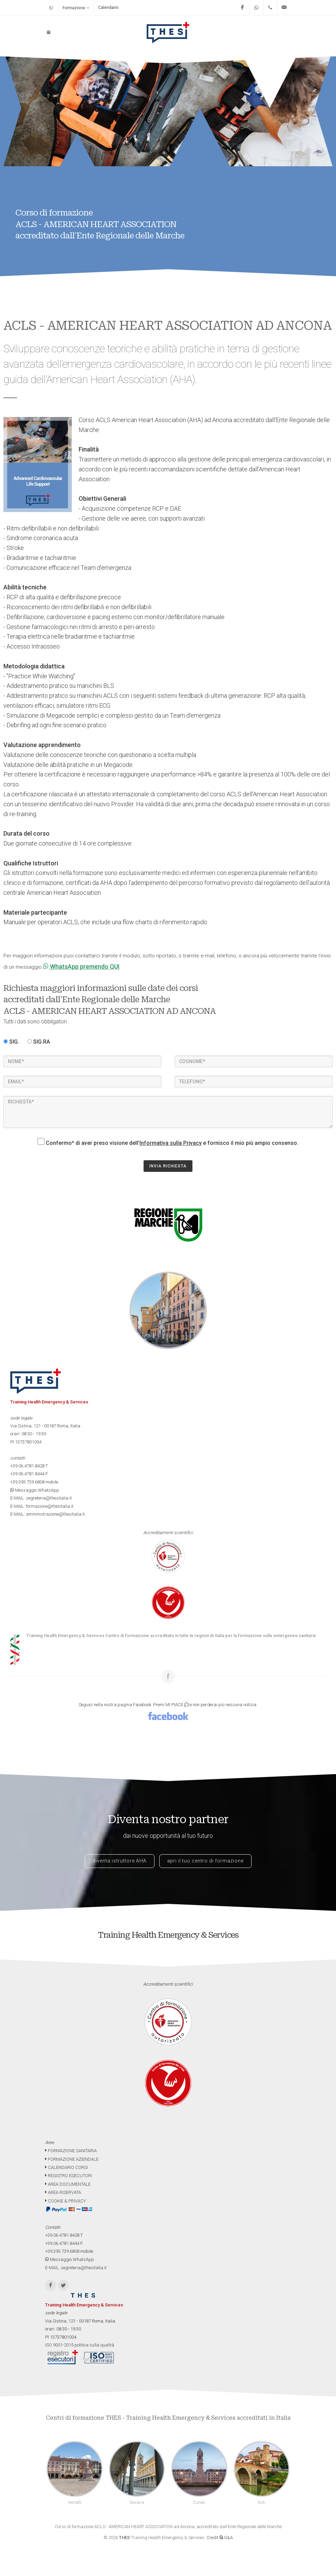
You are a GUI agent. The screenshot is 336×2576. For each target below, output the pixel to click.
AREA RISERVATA (63, 2192)
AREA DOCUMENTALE (68, 2184)
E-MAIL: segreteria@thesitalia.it (41, 1498)
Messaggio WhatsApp (34, 1490)
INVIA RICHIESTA (168, 1166)
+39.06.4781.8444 (27, 1473)
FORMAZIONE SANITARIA (71, 2150)
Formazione (76, 7)
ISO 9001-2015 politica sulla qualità (79, 2345)
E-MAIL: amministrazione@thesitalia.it (47, 1514)
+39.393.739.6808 (27, 1482)
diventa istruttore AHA (120, 1861)
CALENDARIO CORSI (66, 2167)
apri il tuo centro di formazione (205, 1861)
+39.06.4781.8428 (27, 1465)
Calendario (108, 7)
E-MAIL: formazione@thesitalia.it (41, 1506)
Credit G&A (219, 2537)
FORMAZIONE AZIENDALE (71, 2159)
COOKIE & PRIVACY (65, 2201)
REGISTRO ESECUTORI (68, 2175)
